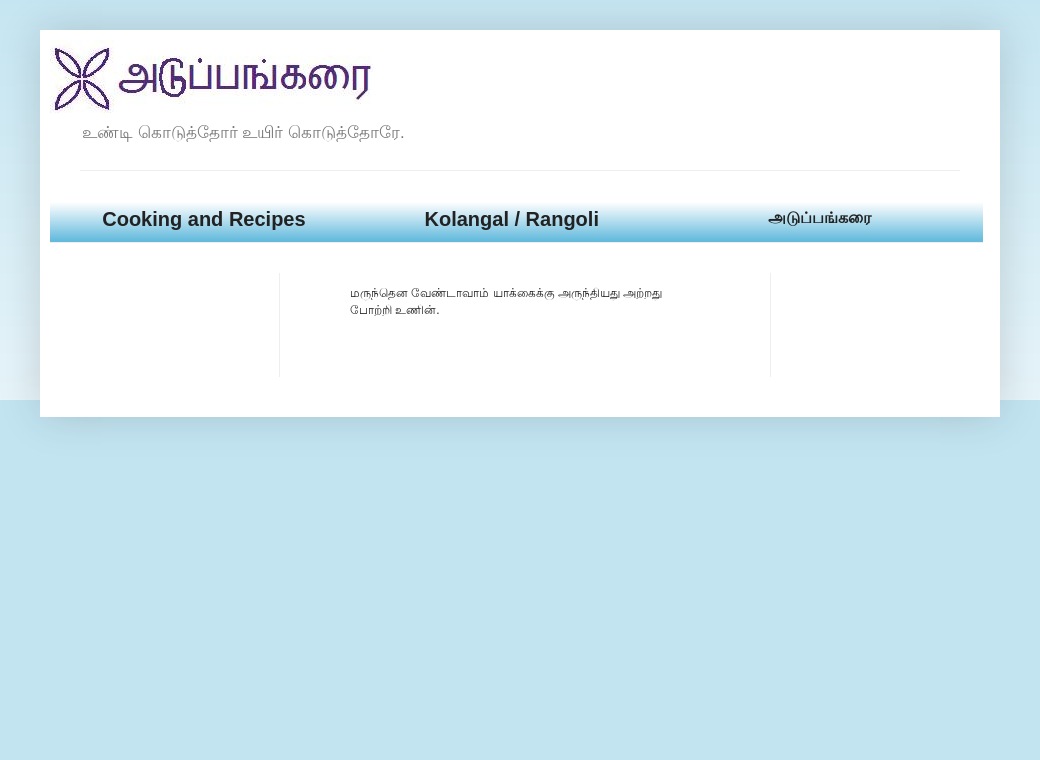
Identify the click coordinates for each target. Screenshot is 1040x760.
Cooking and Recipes (203, 219)
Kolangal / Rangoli (511, 219)
